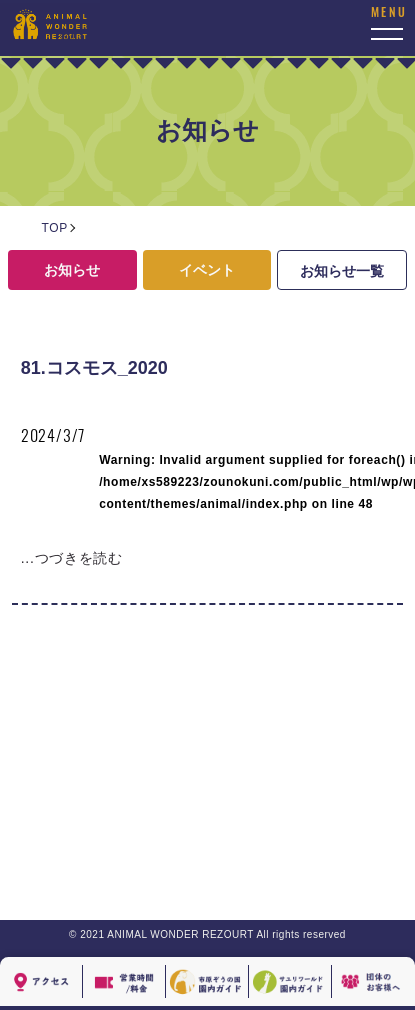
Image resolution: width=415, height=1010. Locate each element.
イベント (207, 270)
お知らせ (72, 270)
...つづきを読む (72, 558)
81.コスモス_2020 (94, 368)
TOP (55, 228)
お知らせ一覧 (342, 271)
